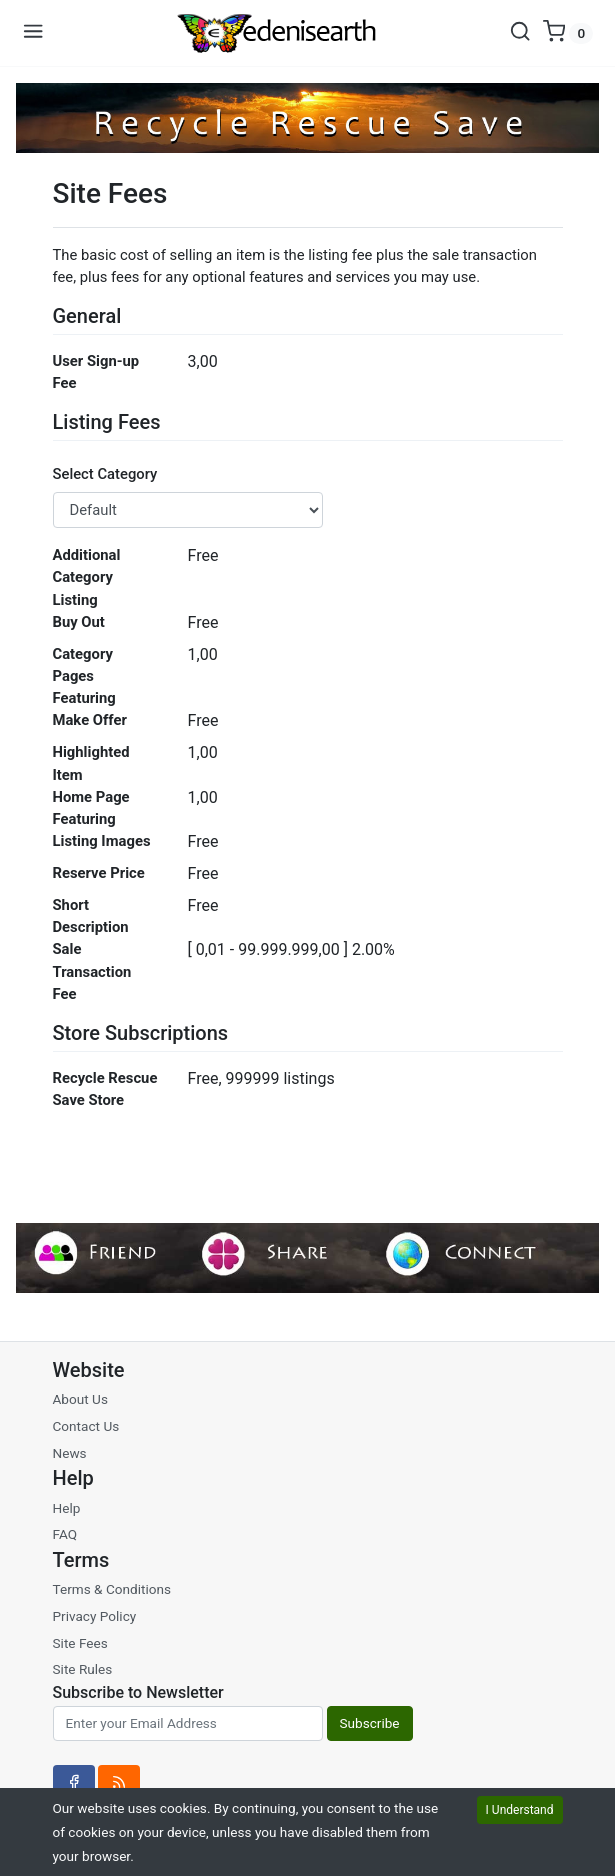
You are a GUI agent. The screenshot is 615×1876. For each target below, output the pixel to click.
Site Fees (80, 1643)
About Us (80, 1399)
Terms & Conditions (112, 1589)
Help (67, 1508)
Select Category (105, 474)
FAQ (65, 1534)
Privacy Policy (95, 1616)
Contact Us (86, 1426)
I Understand (520, 1810)
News (70, 1453)
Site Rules (83, 1669)
